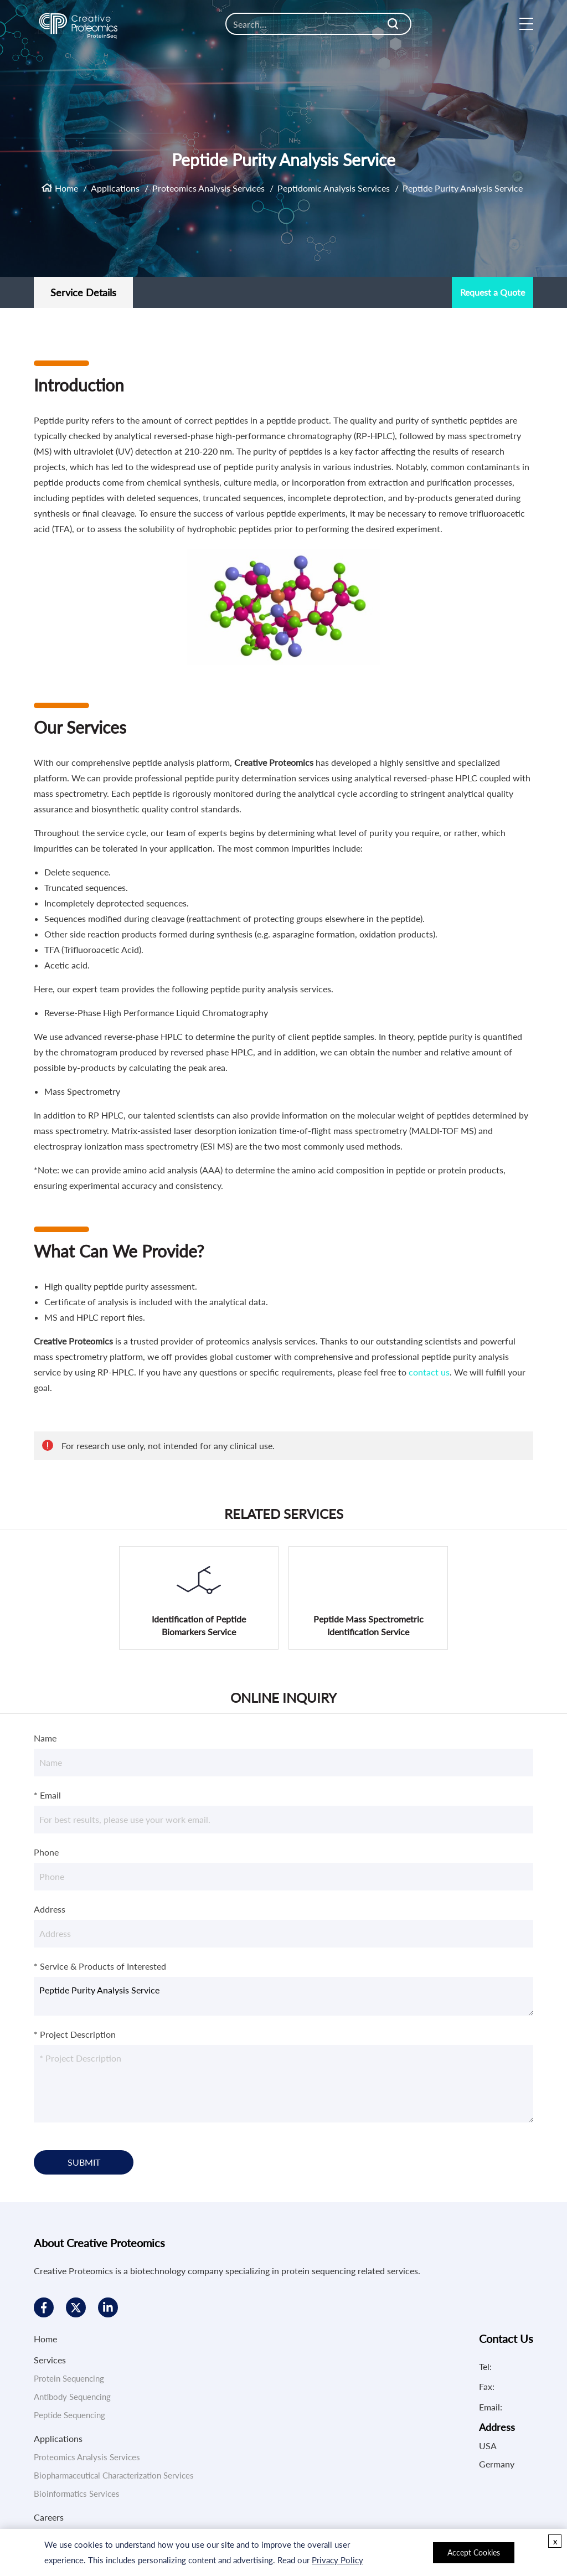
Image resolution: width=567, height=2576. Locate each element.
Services (50, 2360)
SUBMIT (84, 2162)
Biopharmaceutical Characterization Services (114, 2475)
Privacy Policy (337, 2560)
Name (45, 1738)
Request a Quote (492, 292)
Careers (49, 2517)
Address (49, 1909)
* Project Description (75, 2034)
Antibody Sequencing (72, 2397)
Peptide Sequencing (69, 2415)
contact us (429, 1372)
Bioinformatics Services (77, 2493)
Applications (115, 188)
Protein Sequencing (69, 2378)
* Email (47, 1795)
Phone (46, 1852)
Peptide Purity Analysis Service (283, 1996)
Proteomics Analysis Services (208, 188)
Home (66, 188)
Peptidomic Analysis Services (333, 188)
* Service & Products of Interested (100, 1966)
